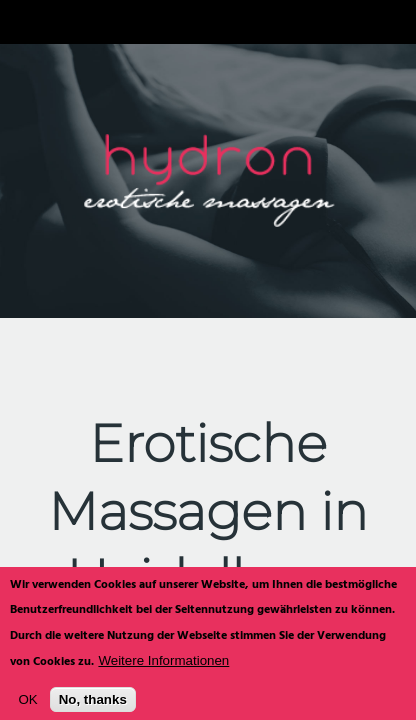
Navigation (22, 22)
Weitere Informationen (163, 667)
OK (27, 707)
